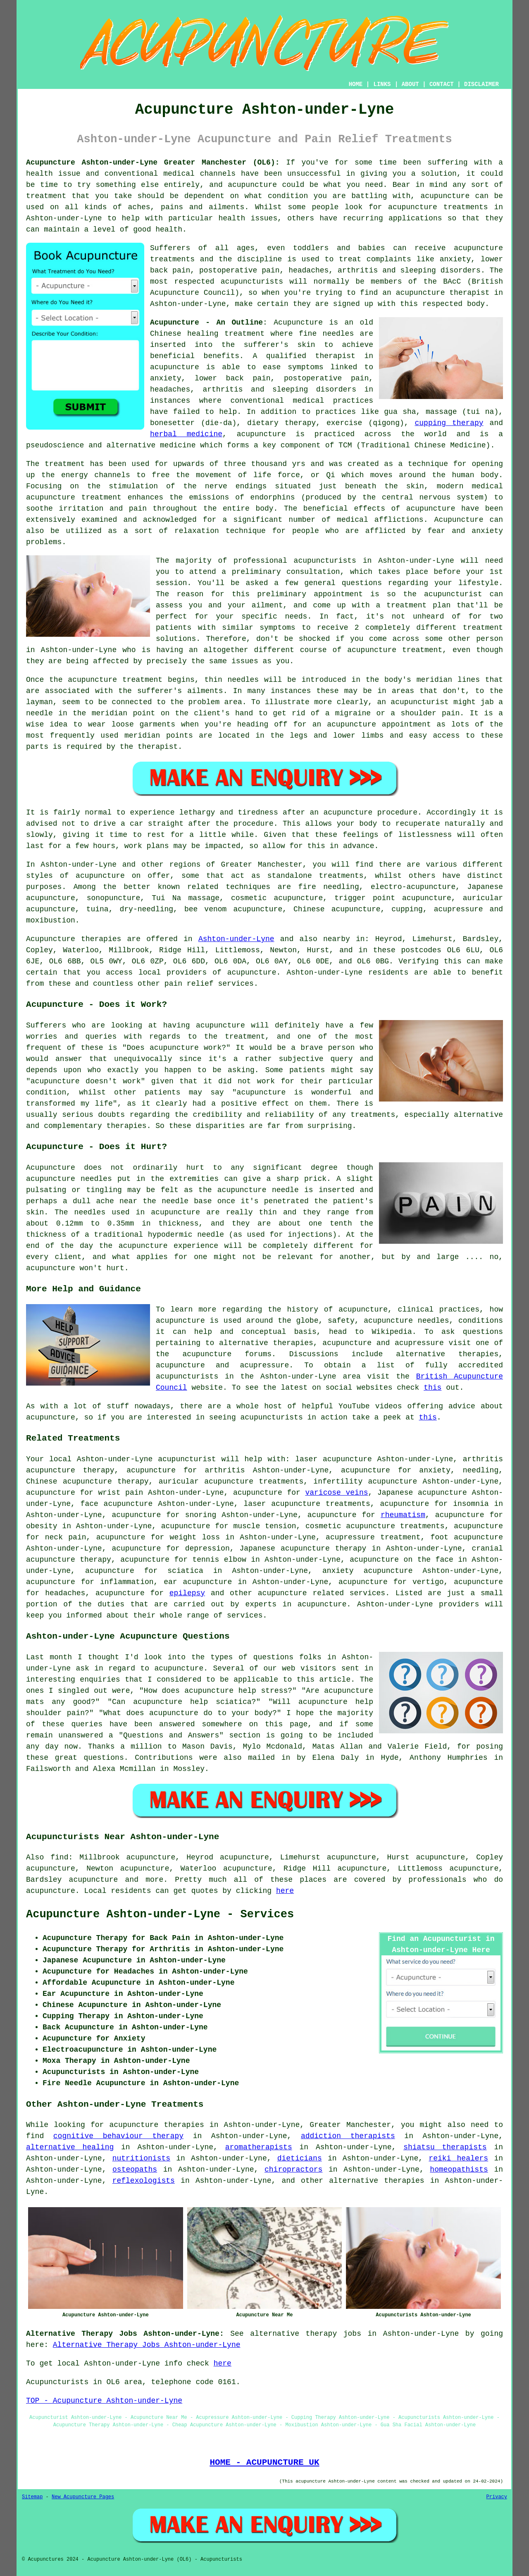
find (59, 1857)
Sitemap (32, 2497)
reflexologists (143, 2181)
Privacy (496, 2497)
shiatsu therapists (444, 2147)
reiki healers (458, 2158)
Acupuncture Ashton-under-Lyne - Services (160, 1914)
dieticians (299, 2158)
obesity (41, 1526)
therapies (404, 2181)
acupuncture (444, 196)
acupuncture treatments (438, 207)
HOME (356, 84)
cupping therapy (449, 423)
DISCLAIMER (481, 84)
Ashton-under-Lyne (236, 939)
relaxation (196, 531)
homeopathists (459, 2169)
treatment (46, 196)
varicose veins (336, 1493)
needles (338, 334)
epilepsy (187, 1593)
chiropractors (293, 2169)
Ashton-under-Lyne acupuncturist (146, 1459)
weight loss (195, 1537)
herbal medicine (186, 434)
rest (156, 835)
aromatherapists (258, 2147)
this (432, 1388)
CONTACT (441, 84)
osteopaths (134, 2169)
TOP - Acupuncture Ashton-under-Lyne (104, 2401)
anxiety (434, 1470)
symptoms (277, 628)
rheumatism (403, 1515)
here (285, 1891)
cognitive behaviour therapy (118, 2136)
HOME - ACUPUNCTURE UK (264, 2462)
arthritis (225, 1470)
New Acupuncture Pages (83, 2497)
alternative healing (70, 2147)
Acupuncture (298, 322)
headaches (65, 1593)
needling (480, 1470)
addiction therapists (348, 2136)
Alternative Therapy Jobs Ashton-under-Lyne (147, 2345)
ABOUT (410, 84)
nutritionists (141, 2158)
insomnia (470, 1504)
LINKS (382, 84)
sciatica (185, 1571)
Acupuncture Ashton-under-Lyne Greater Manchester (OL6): (152, 162)
